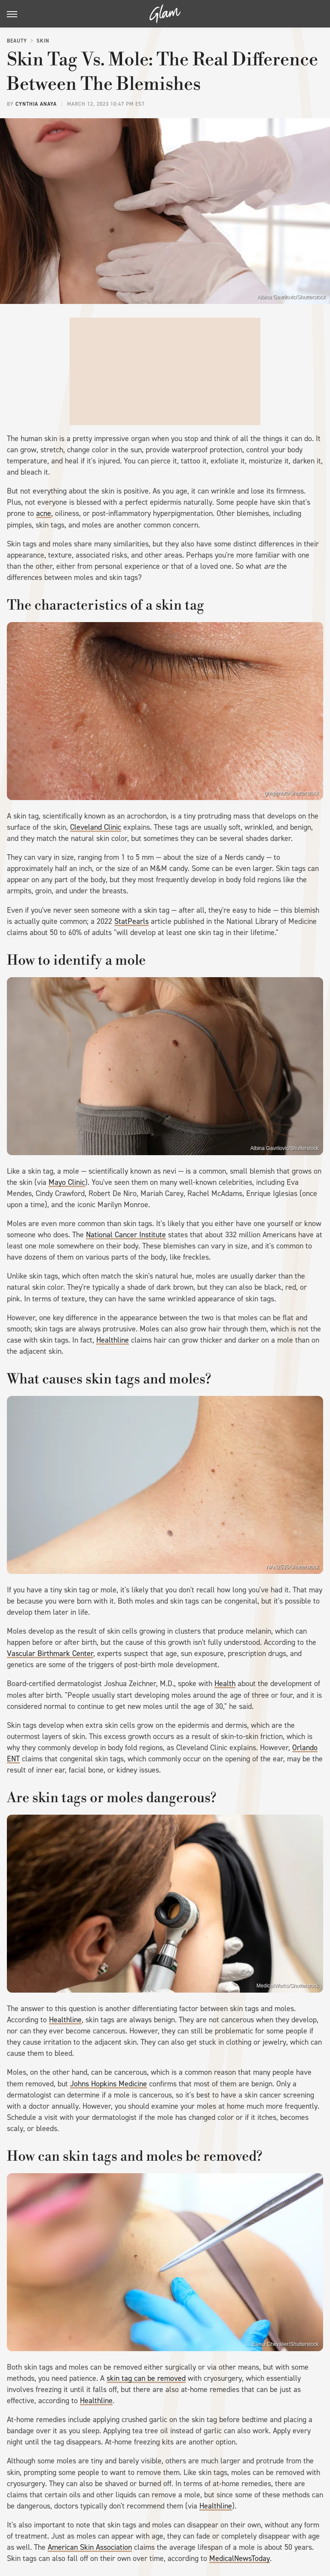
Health (224, 1683)
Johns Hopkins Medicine (108, 2084)
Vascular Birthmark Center (50, 1653)
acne (43, 513)
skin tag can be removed (146, 2378)
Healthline (112, 1340)
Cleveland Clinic (95, 827)
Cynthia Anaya (36, 104)
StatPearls (131, 921)
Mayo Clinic (67, 1182)
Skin (43, 40)
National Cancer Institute (126, 1235)
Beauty (17, 40)
